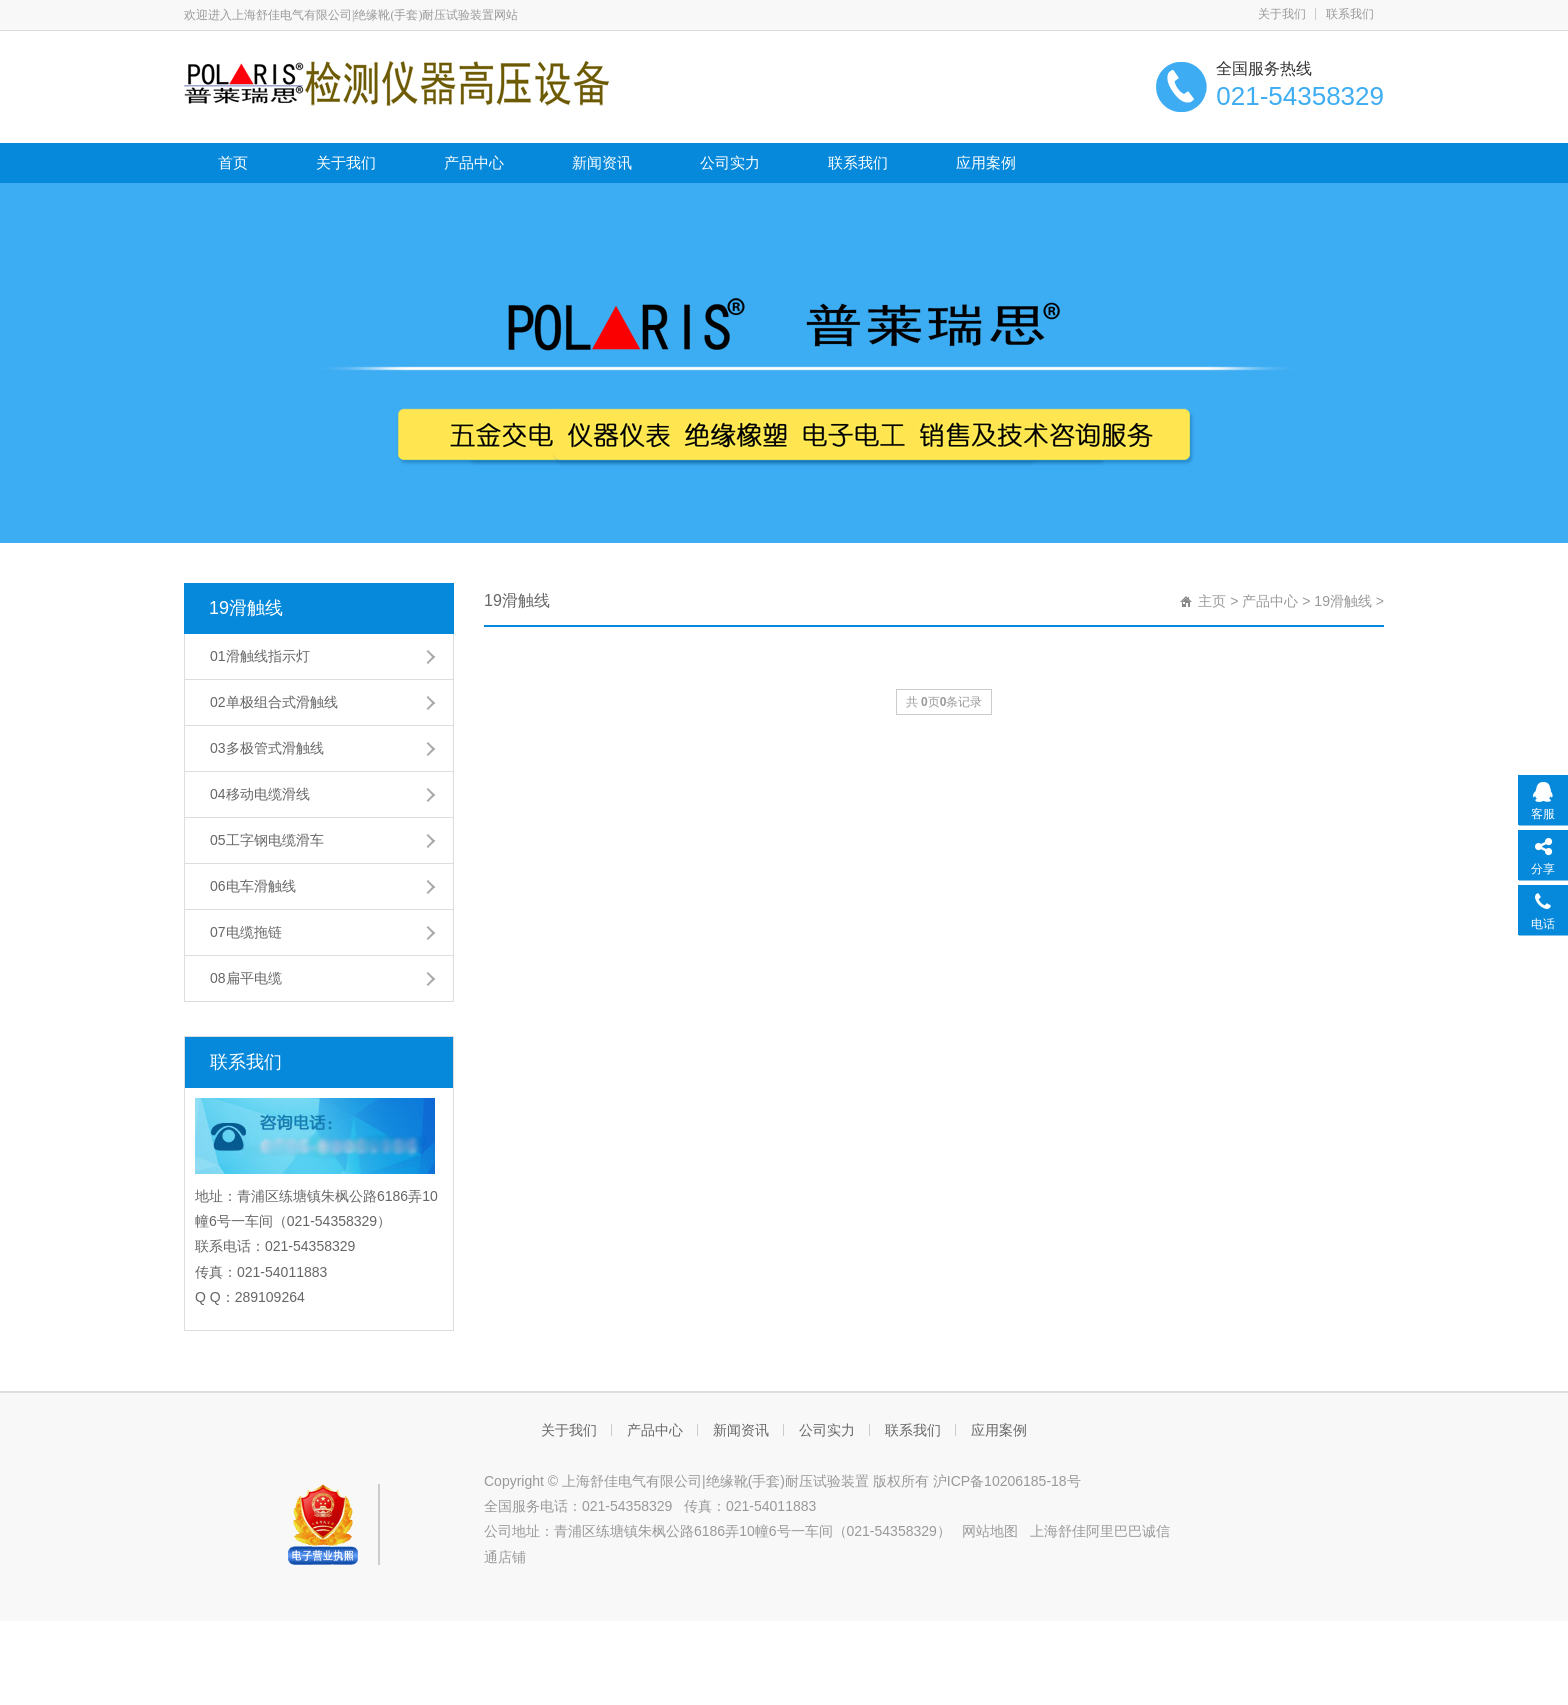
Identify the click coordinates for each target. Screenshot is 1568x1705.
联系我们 (1350, 14)
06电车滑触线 (253, 886)
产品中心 (474, 162)
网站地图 (990, 1531)
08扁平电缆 (246, 978)
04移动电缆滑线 (260, 794)
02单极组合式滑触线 (274, 702)
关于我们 (1282, 14)
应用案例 (986, 162)
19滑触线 (246, 608)
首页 (233, 162)
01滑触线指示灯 (260, 656)
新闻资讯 (602, 162)
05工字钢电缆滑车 (267, 840)
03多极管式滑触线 (267, 748)
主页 (1212, 601)
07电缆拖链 (246, 932)
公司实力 (730, 162)
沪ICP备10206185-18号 (1007, 1481)
